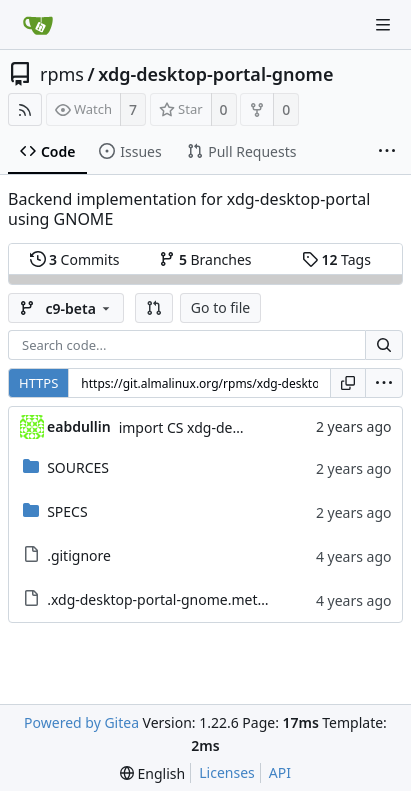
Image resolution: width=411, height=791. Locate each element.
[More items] (387, 152)
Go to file (220, 307)
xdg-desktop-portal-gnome (215, 74)
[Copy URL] (348, 383)
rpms (62, 74)
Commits (75, 259)
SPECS (67, 511)
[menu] (384, 383)
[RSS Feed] (25, 109)
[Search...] (384, 345)
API (280, 772)
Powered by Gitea (81, 722)
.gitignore (79, 555)
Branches (205, 259)
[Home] (38, 25)
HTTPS (38, 383)
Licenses (227, 772)
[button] (154, 308)
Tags (336, 259)
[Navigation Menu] (383, 25)
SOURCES (78, 467)
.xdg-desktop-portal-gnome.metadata (171, 599)
